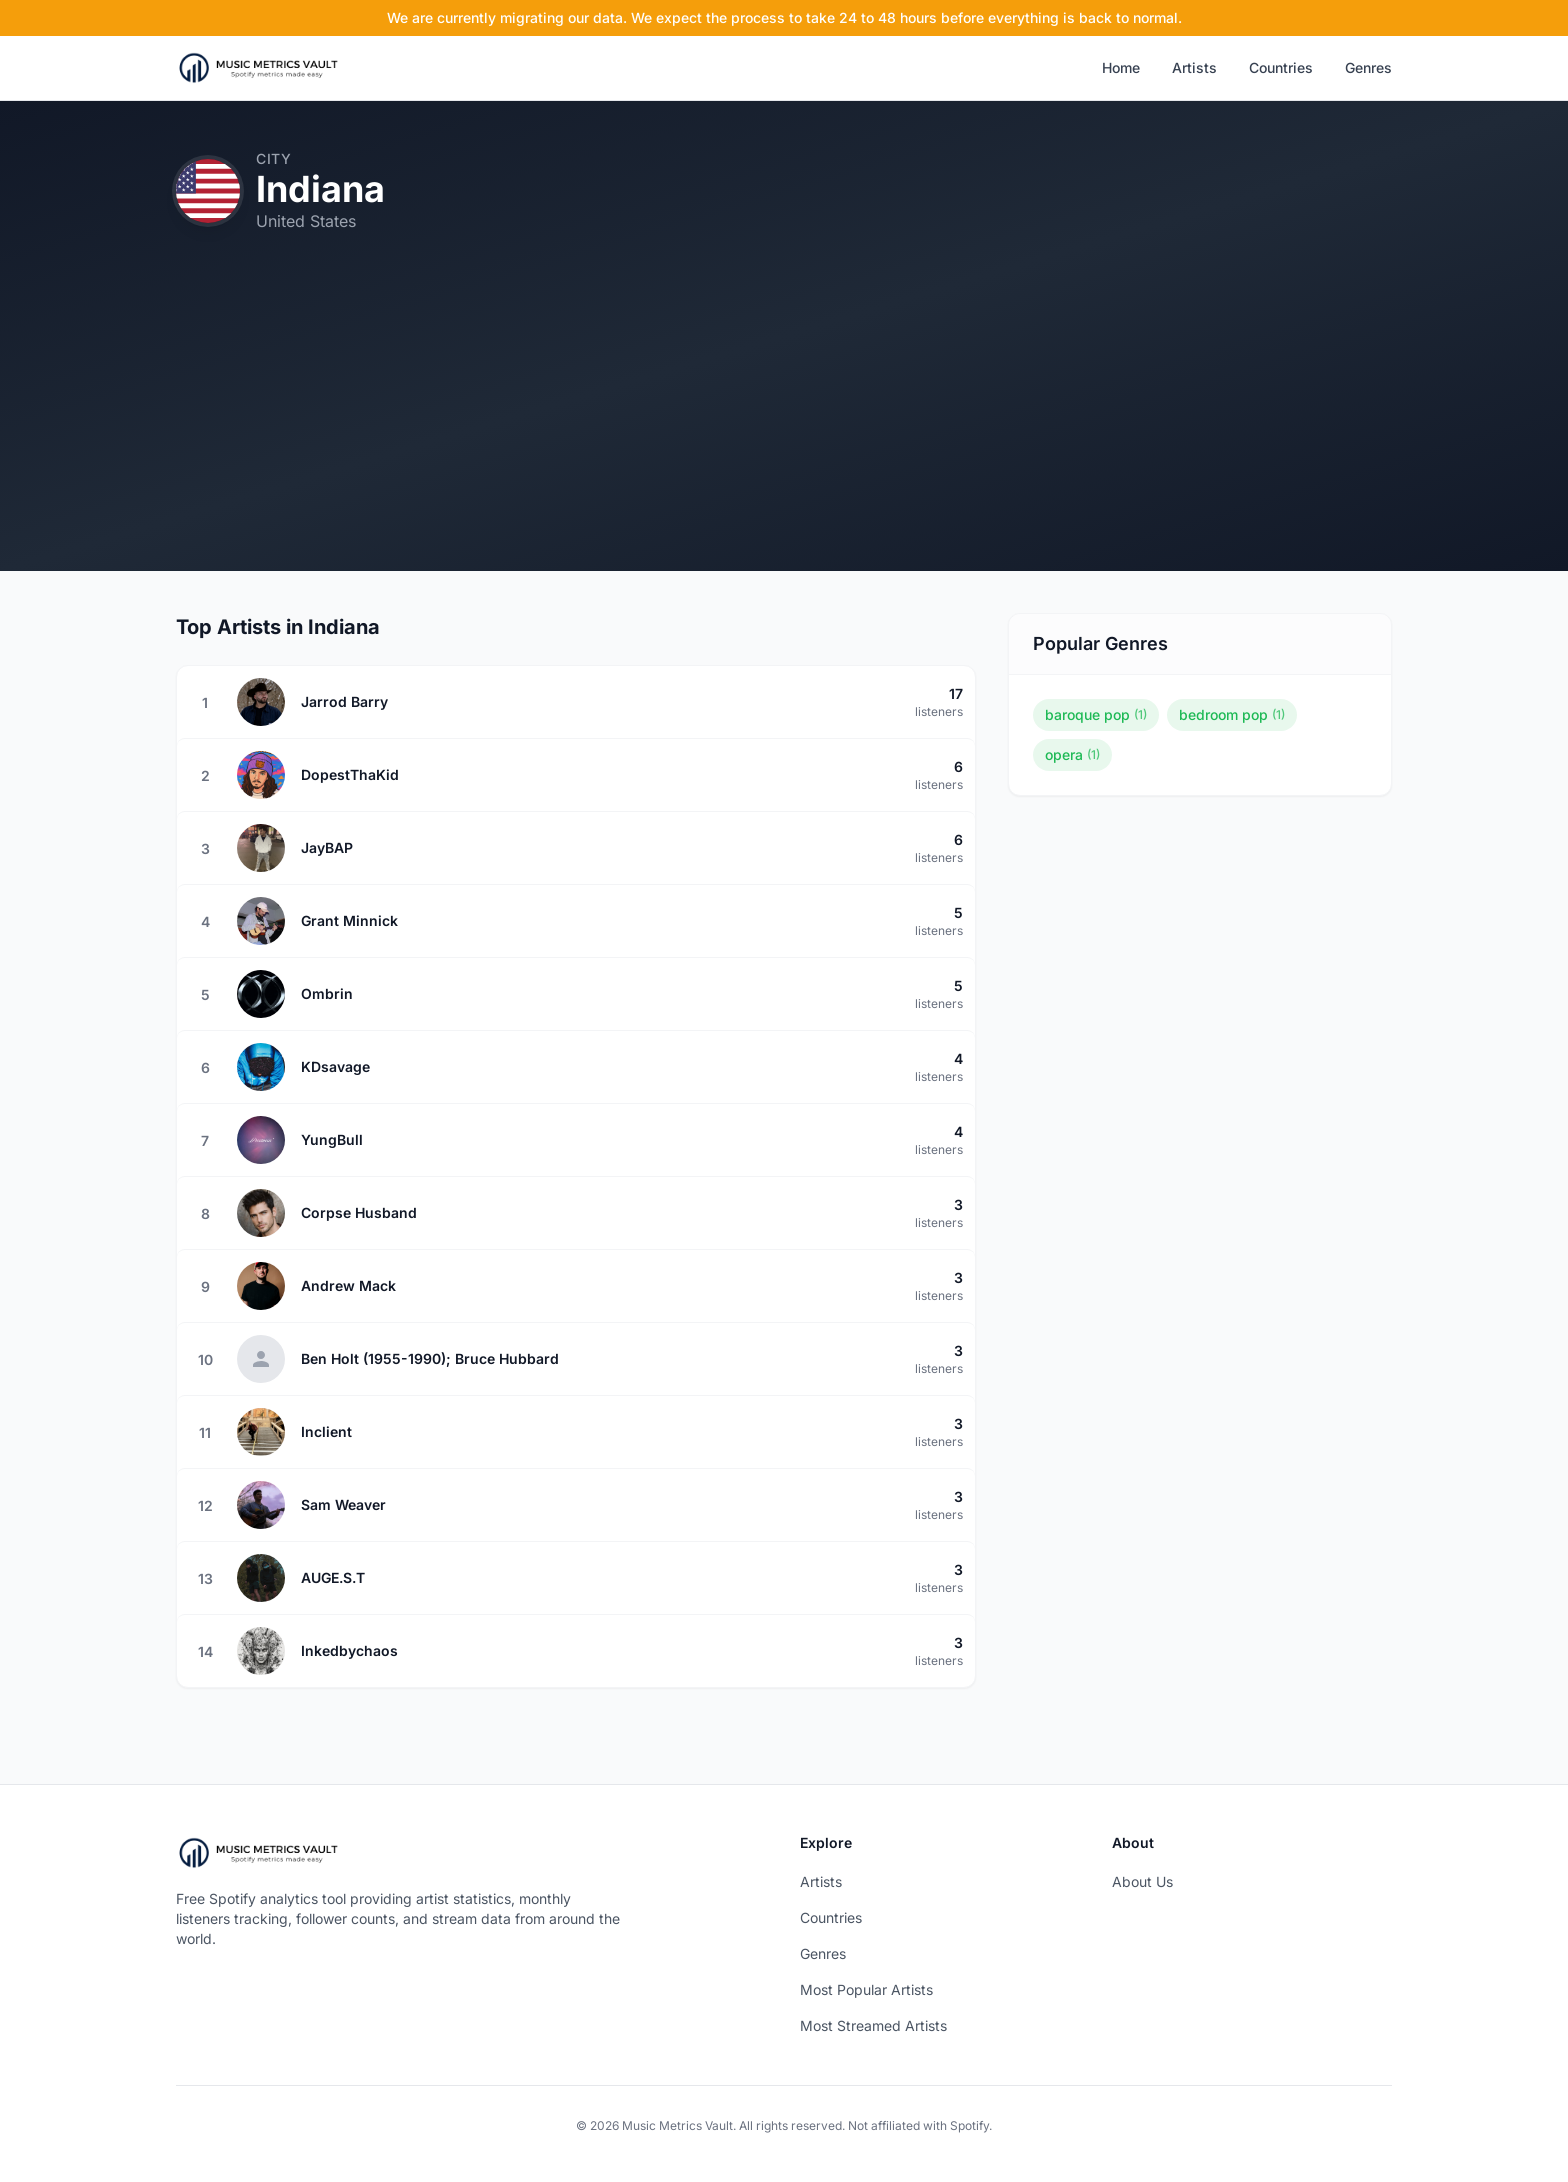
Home (1121, 67)
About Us (1142, 1881)
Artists (1194, 67)
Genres (1368, 67)
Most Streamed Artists (873, 2025)
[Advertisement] (784, 431)
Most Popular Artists (866, 1989)
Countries (1281, 67)
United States (306, 221)
